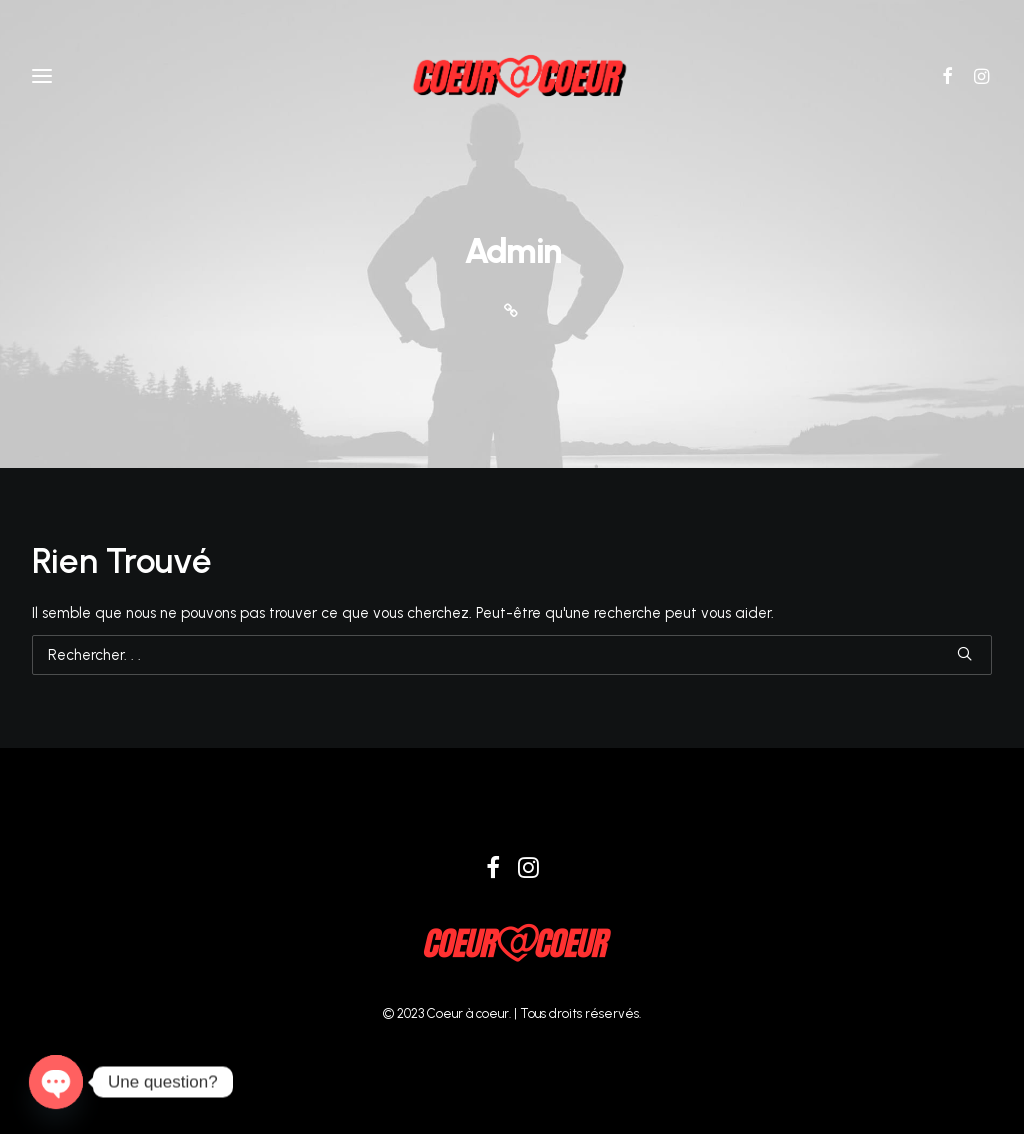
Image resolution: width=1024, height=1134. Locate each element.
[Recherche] (512, 655)
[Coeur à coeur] (512, 76)
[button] (954, 76)
